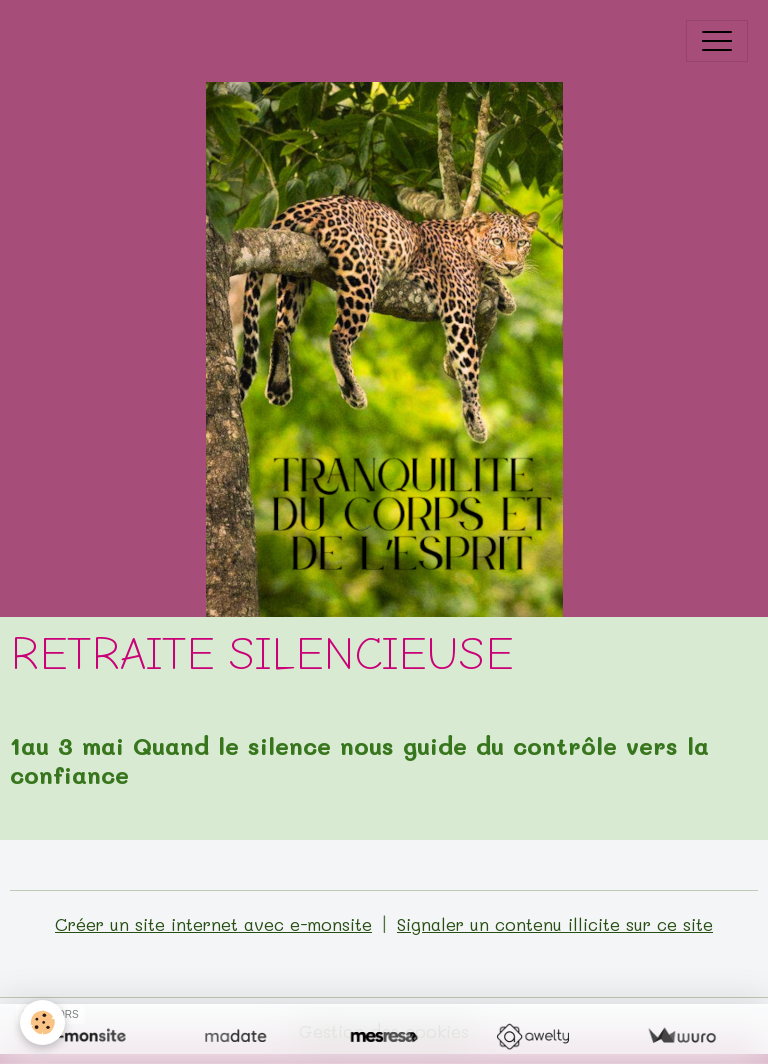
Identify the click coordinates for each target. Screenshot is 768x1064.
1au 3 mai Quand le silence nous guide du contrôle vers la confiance (359, 760)
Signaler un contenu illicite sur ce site (555, 924)
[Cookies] (42, 1022)
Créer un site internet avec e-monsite (213, 924)
